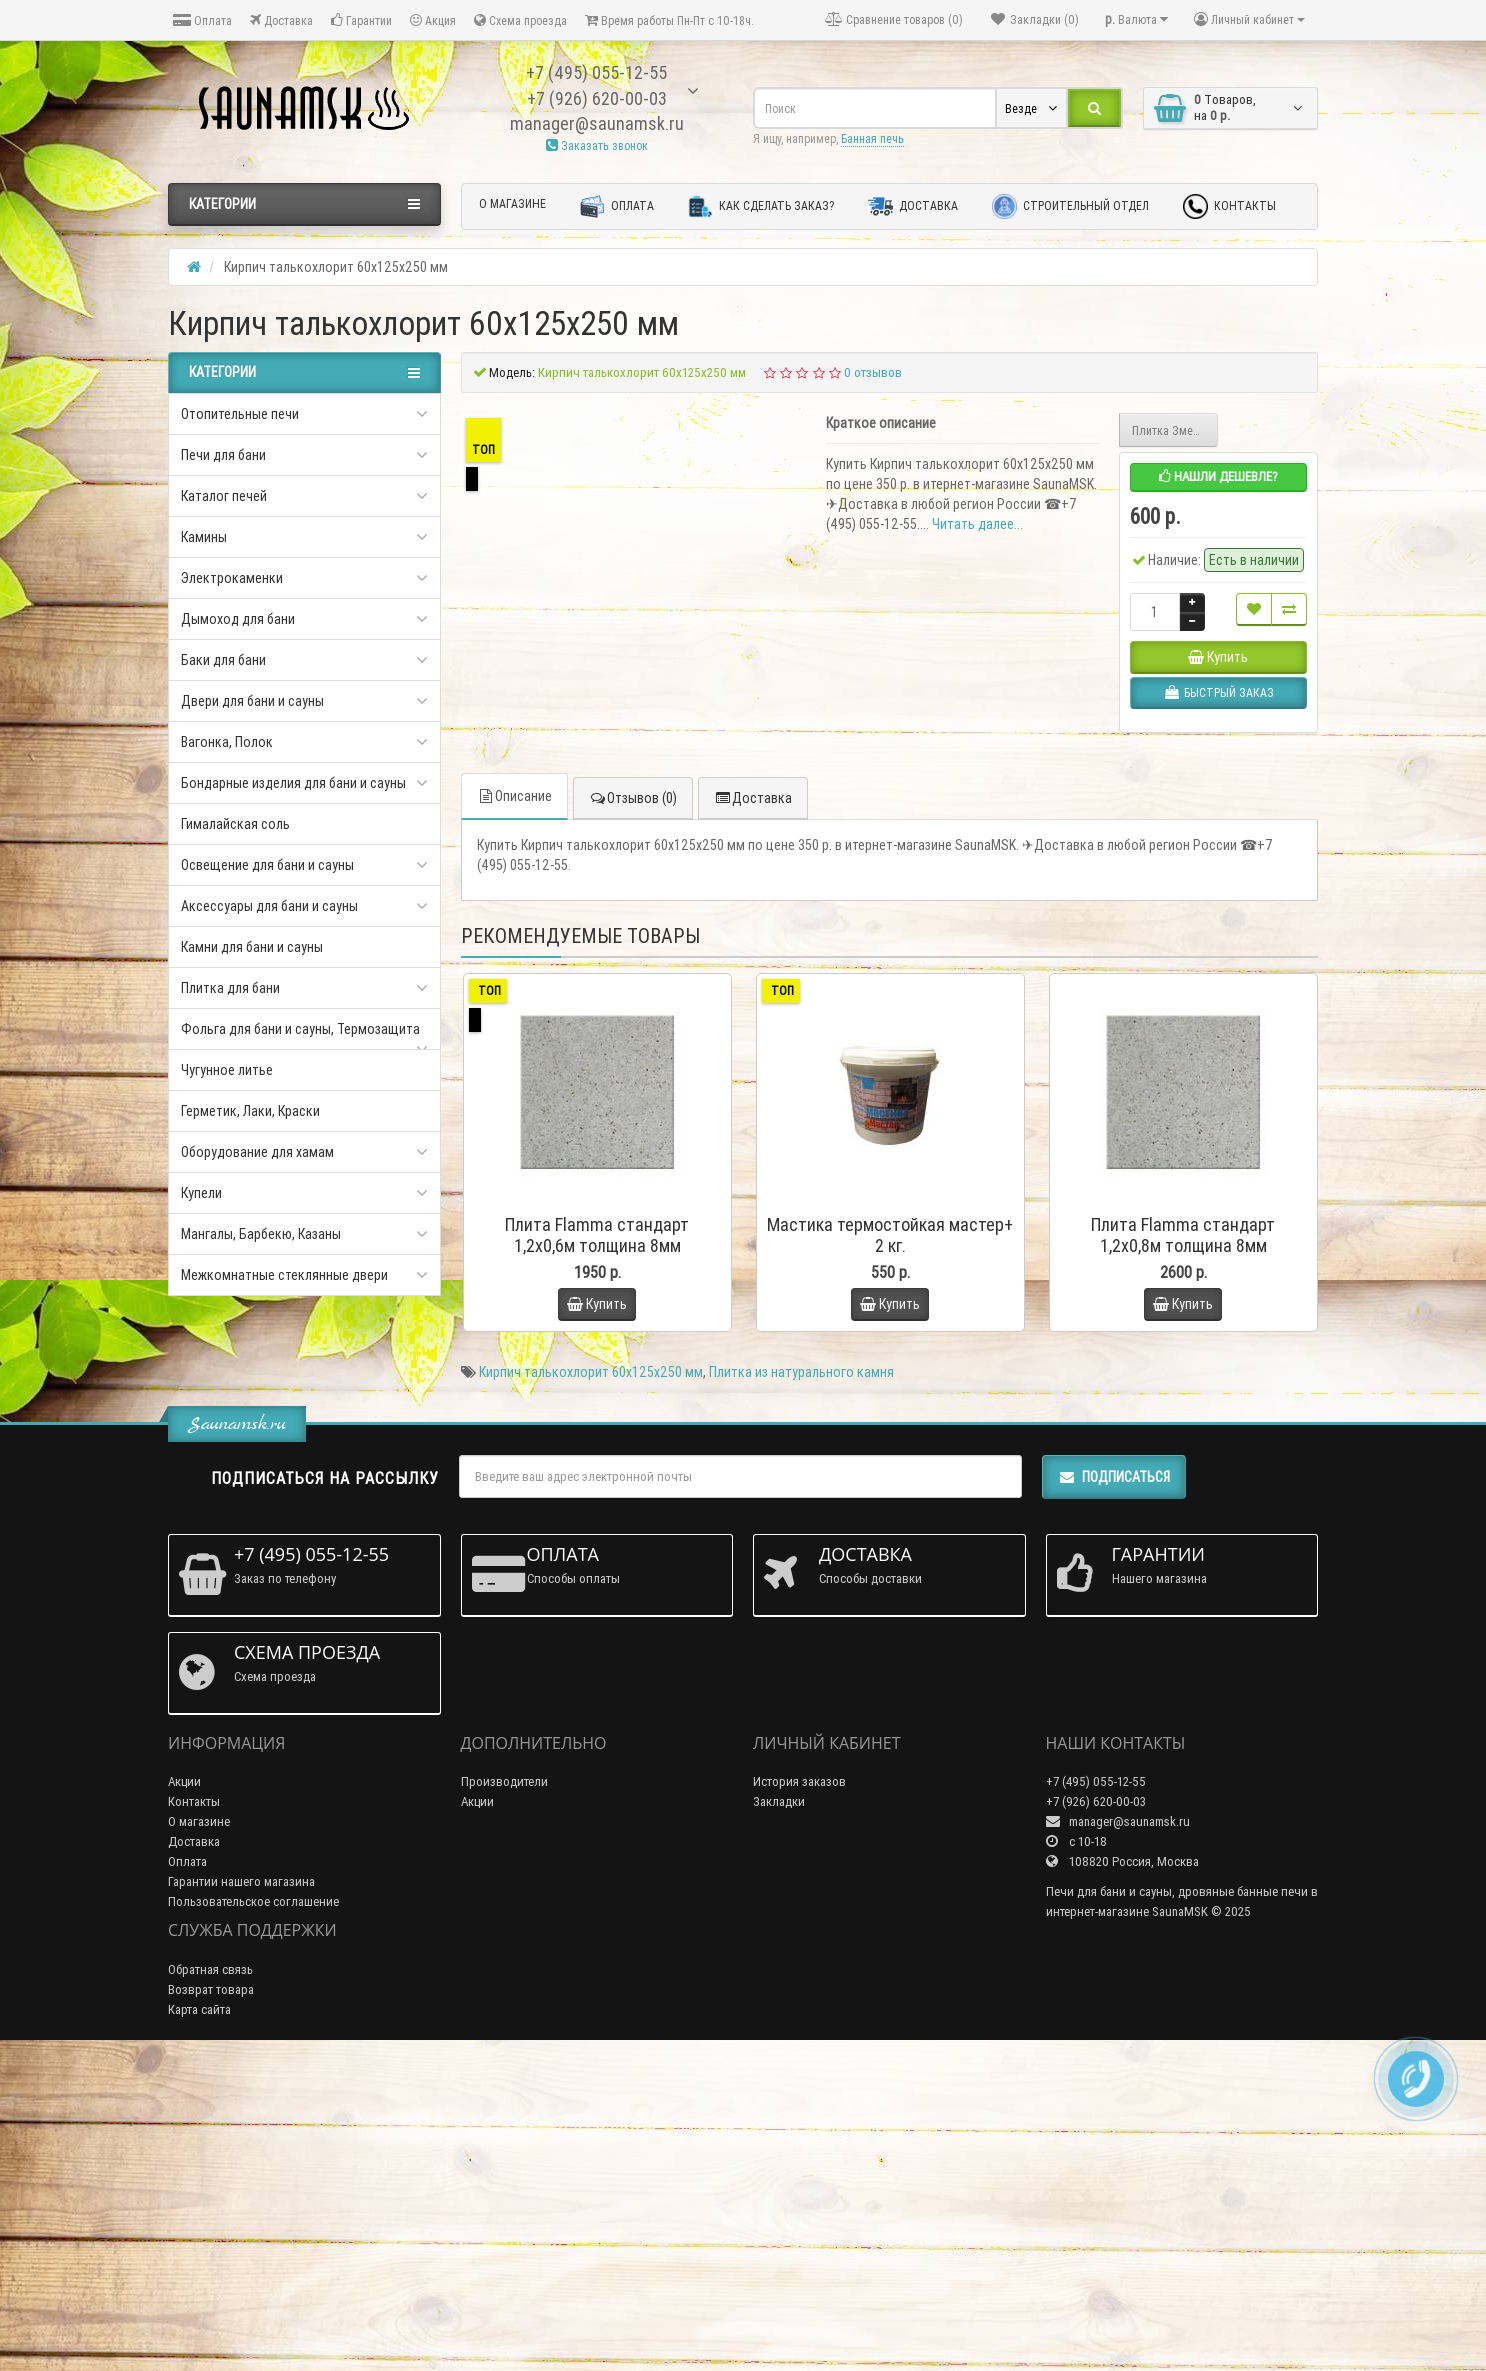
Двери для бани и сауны (252, 701)
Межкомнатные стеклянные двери (284, 1275)
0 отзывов (873, 372)
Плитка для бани (230, 988)
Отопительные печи (240, 414)
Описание (514, 1108)
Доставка (281, 20)
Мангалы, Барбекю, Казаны (261, 1234)
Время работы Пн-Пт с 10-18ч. (669, 20)
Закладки (779, 2112)
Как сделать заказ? (761, 206)
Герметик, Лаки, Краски (250, 1111)
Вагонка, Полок (227, 742)
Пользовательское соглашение (253, 2212)
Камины (204, 537)
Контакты (1229, 206)
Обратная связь (210, 2280)
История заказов (799, 2092)
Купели (201, 1193)
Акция (433, 20)
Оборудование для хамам (257, 1152)
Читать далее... (977, 524)
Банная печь (872, 138)
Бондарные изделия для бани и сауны (293, 783)
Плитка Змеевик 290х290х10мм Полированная (1175, 430)
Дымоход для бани (238, 619)
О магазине (512, 203)
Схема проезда (520, 20)
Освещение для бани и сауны (267, 865)
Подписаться (1114, 1788)
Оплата (202, 20)
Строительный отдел (1070, 206)
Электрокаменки (232, 578)
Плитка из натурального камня (801, 1683)
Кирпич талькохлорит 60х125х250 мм (591, 1683)
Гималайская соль (235, 824)
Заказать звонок (597, 145)
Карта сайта (199, 2320)
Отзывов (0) (633, 1110)
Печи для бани (223, 455)
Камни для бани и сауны (252, 947)
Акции (184, 2092)
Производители (504, 2092)
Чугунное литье (227, 1070)
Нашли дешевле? (1218, 476)
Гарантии (361, 20)
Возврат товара (211, 2300)
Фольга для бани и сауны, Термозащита (300, 1029)
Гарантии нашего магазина (241, 2192)
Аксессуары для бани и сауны (269, 906)
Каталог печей (224, 496)
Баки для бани (223, 660)
